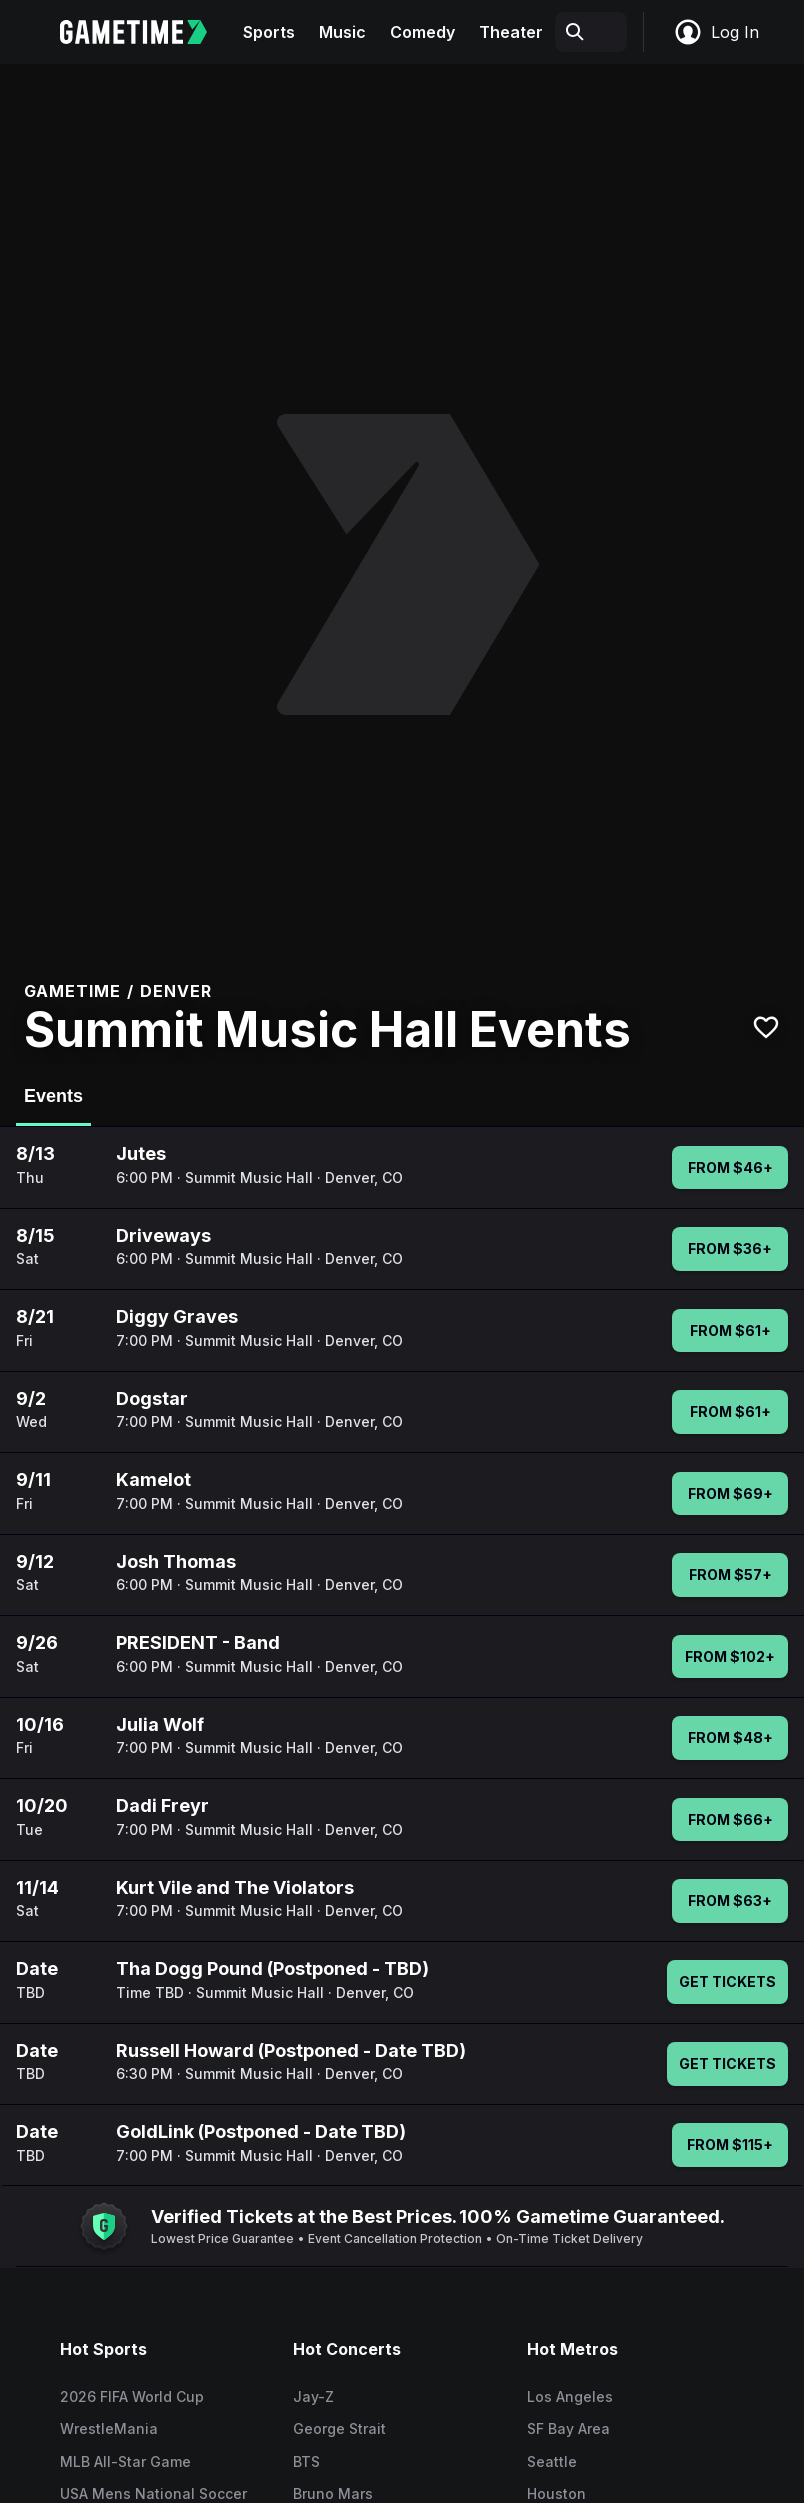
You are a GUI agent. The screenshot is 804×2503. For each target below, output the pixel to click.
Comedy (422, 32)
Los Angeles (570, 2396)
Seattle (552, 2461)
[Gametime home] (145, 32)
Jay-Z (313, 2396)
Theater (511, 32)
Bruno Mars (333, 2493)
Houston (556, 2493)
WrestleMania (109, 2428)
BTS (306, 2461)
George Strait (339, 2428)
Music (342, 32)
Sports (269, 32)
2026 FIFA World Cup (132, 2396)
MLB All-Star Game (125, 2461)
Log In (716, 32)
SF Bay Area (568, 2428)
